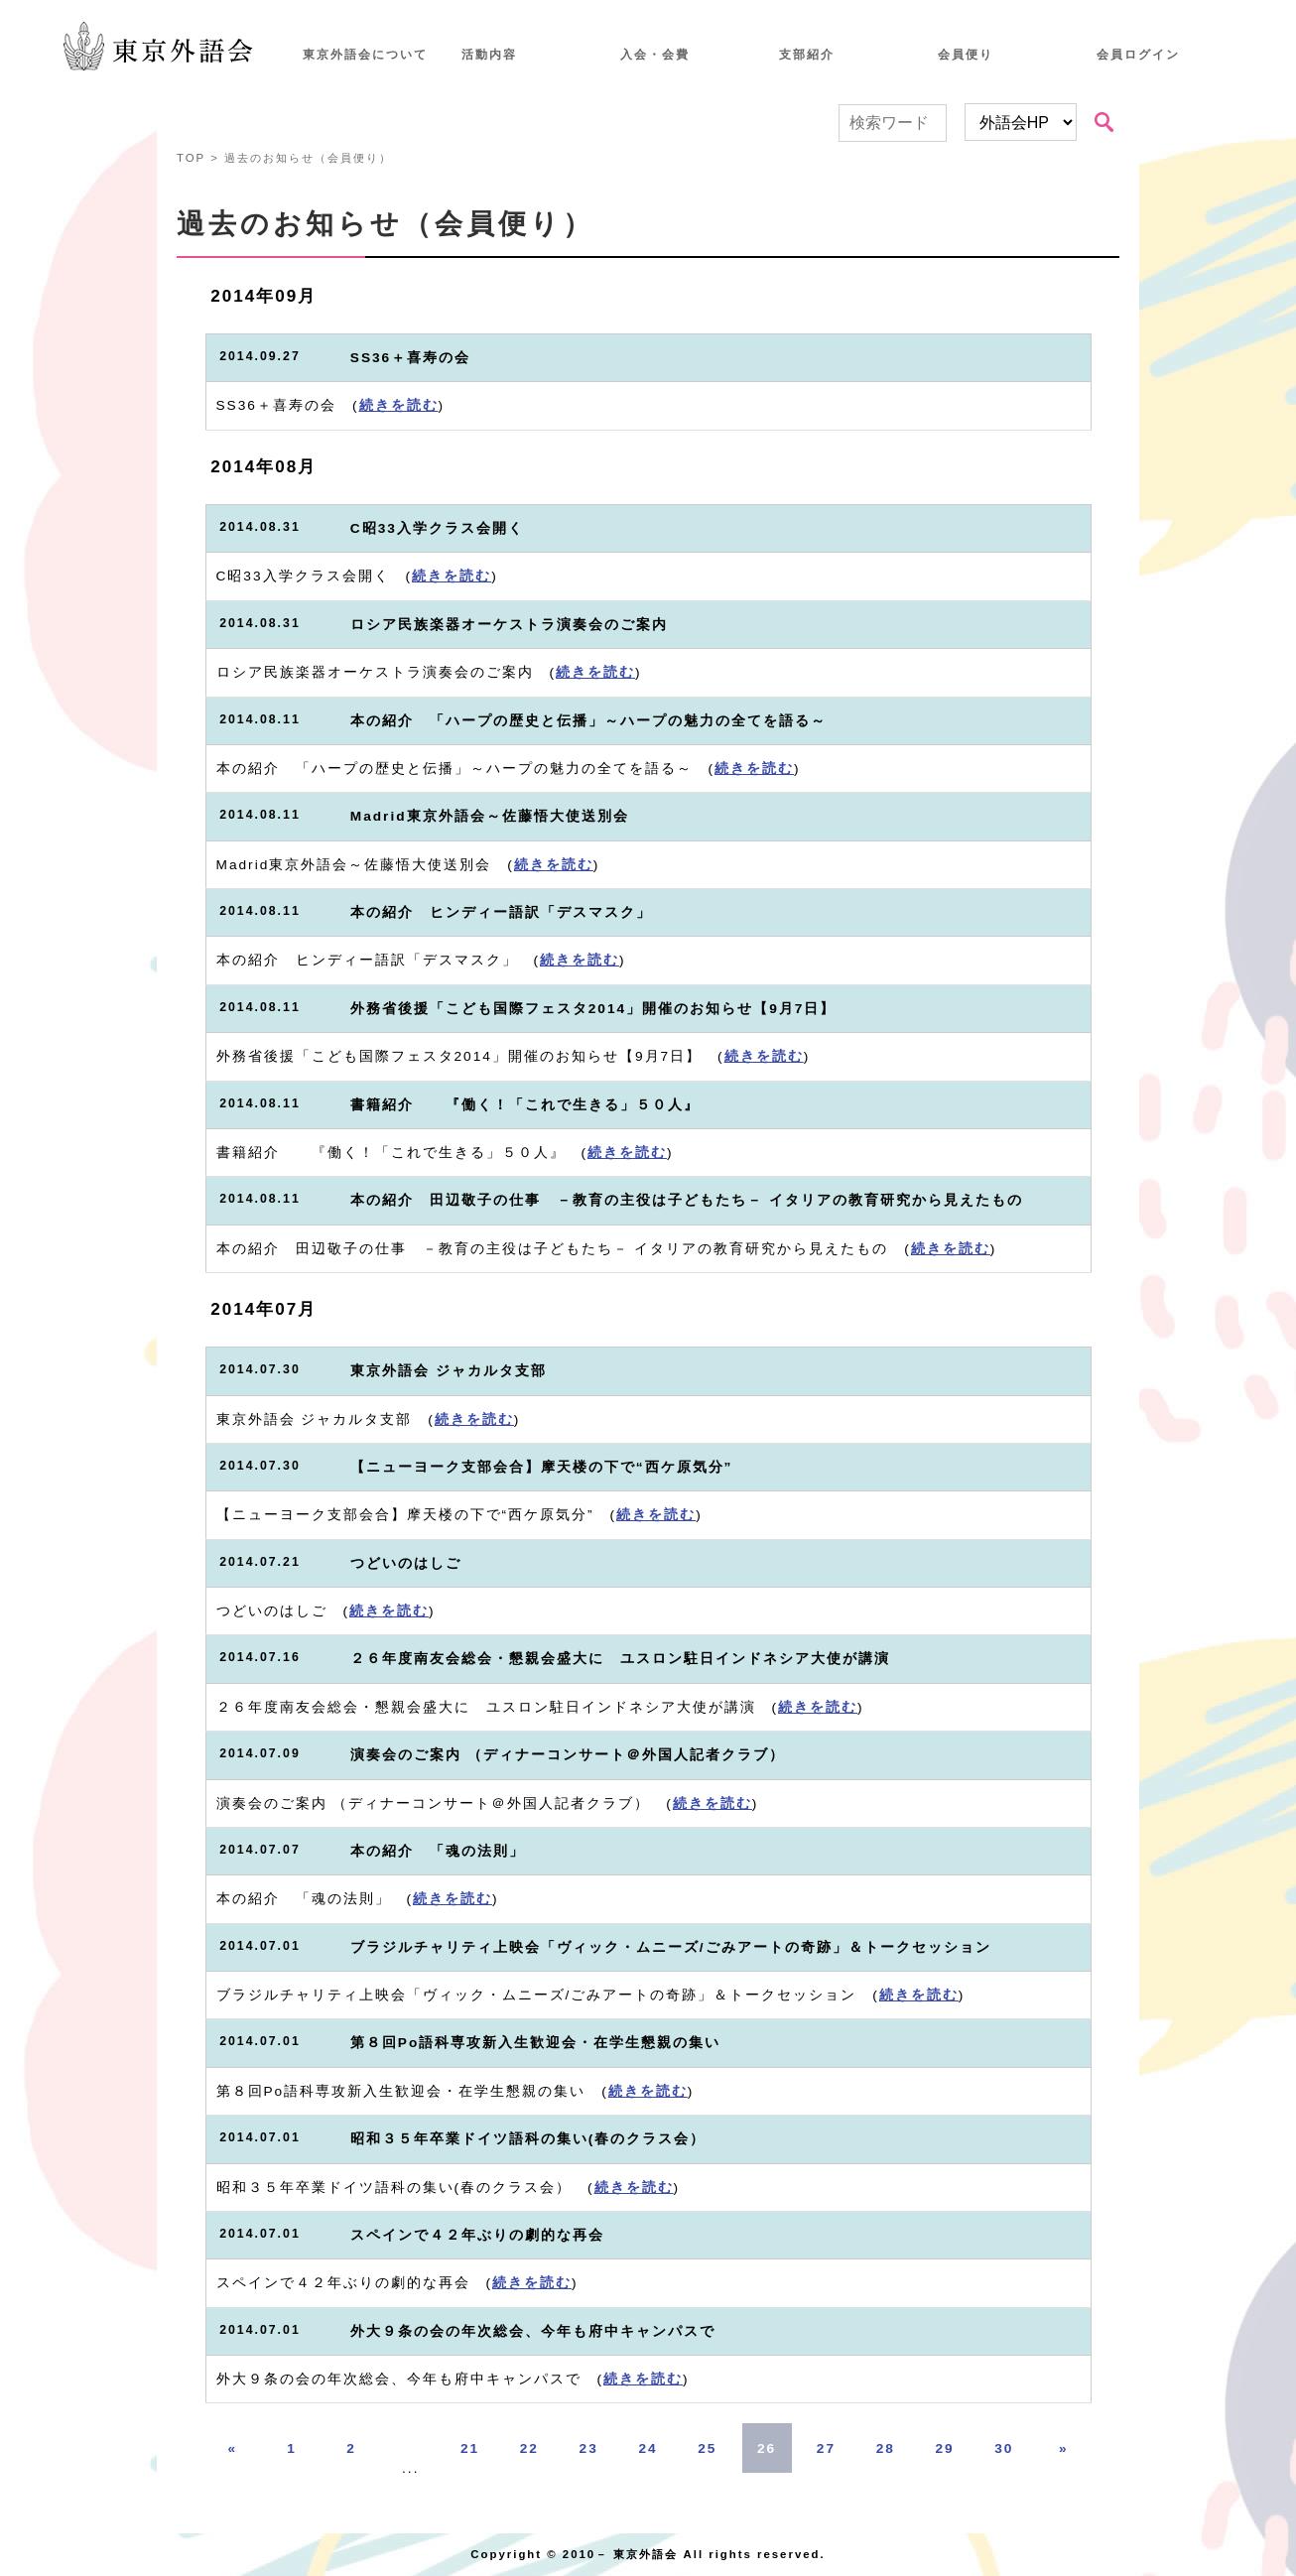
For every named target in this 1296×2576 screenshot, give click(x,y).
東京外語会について (365, 55)
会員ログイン (1138, 55)
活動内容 (489, 55)
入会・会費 (655, 55)
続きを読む (399, 405)
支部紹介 (807, 55)
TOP (191, 158)
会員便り (965, 55)
